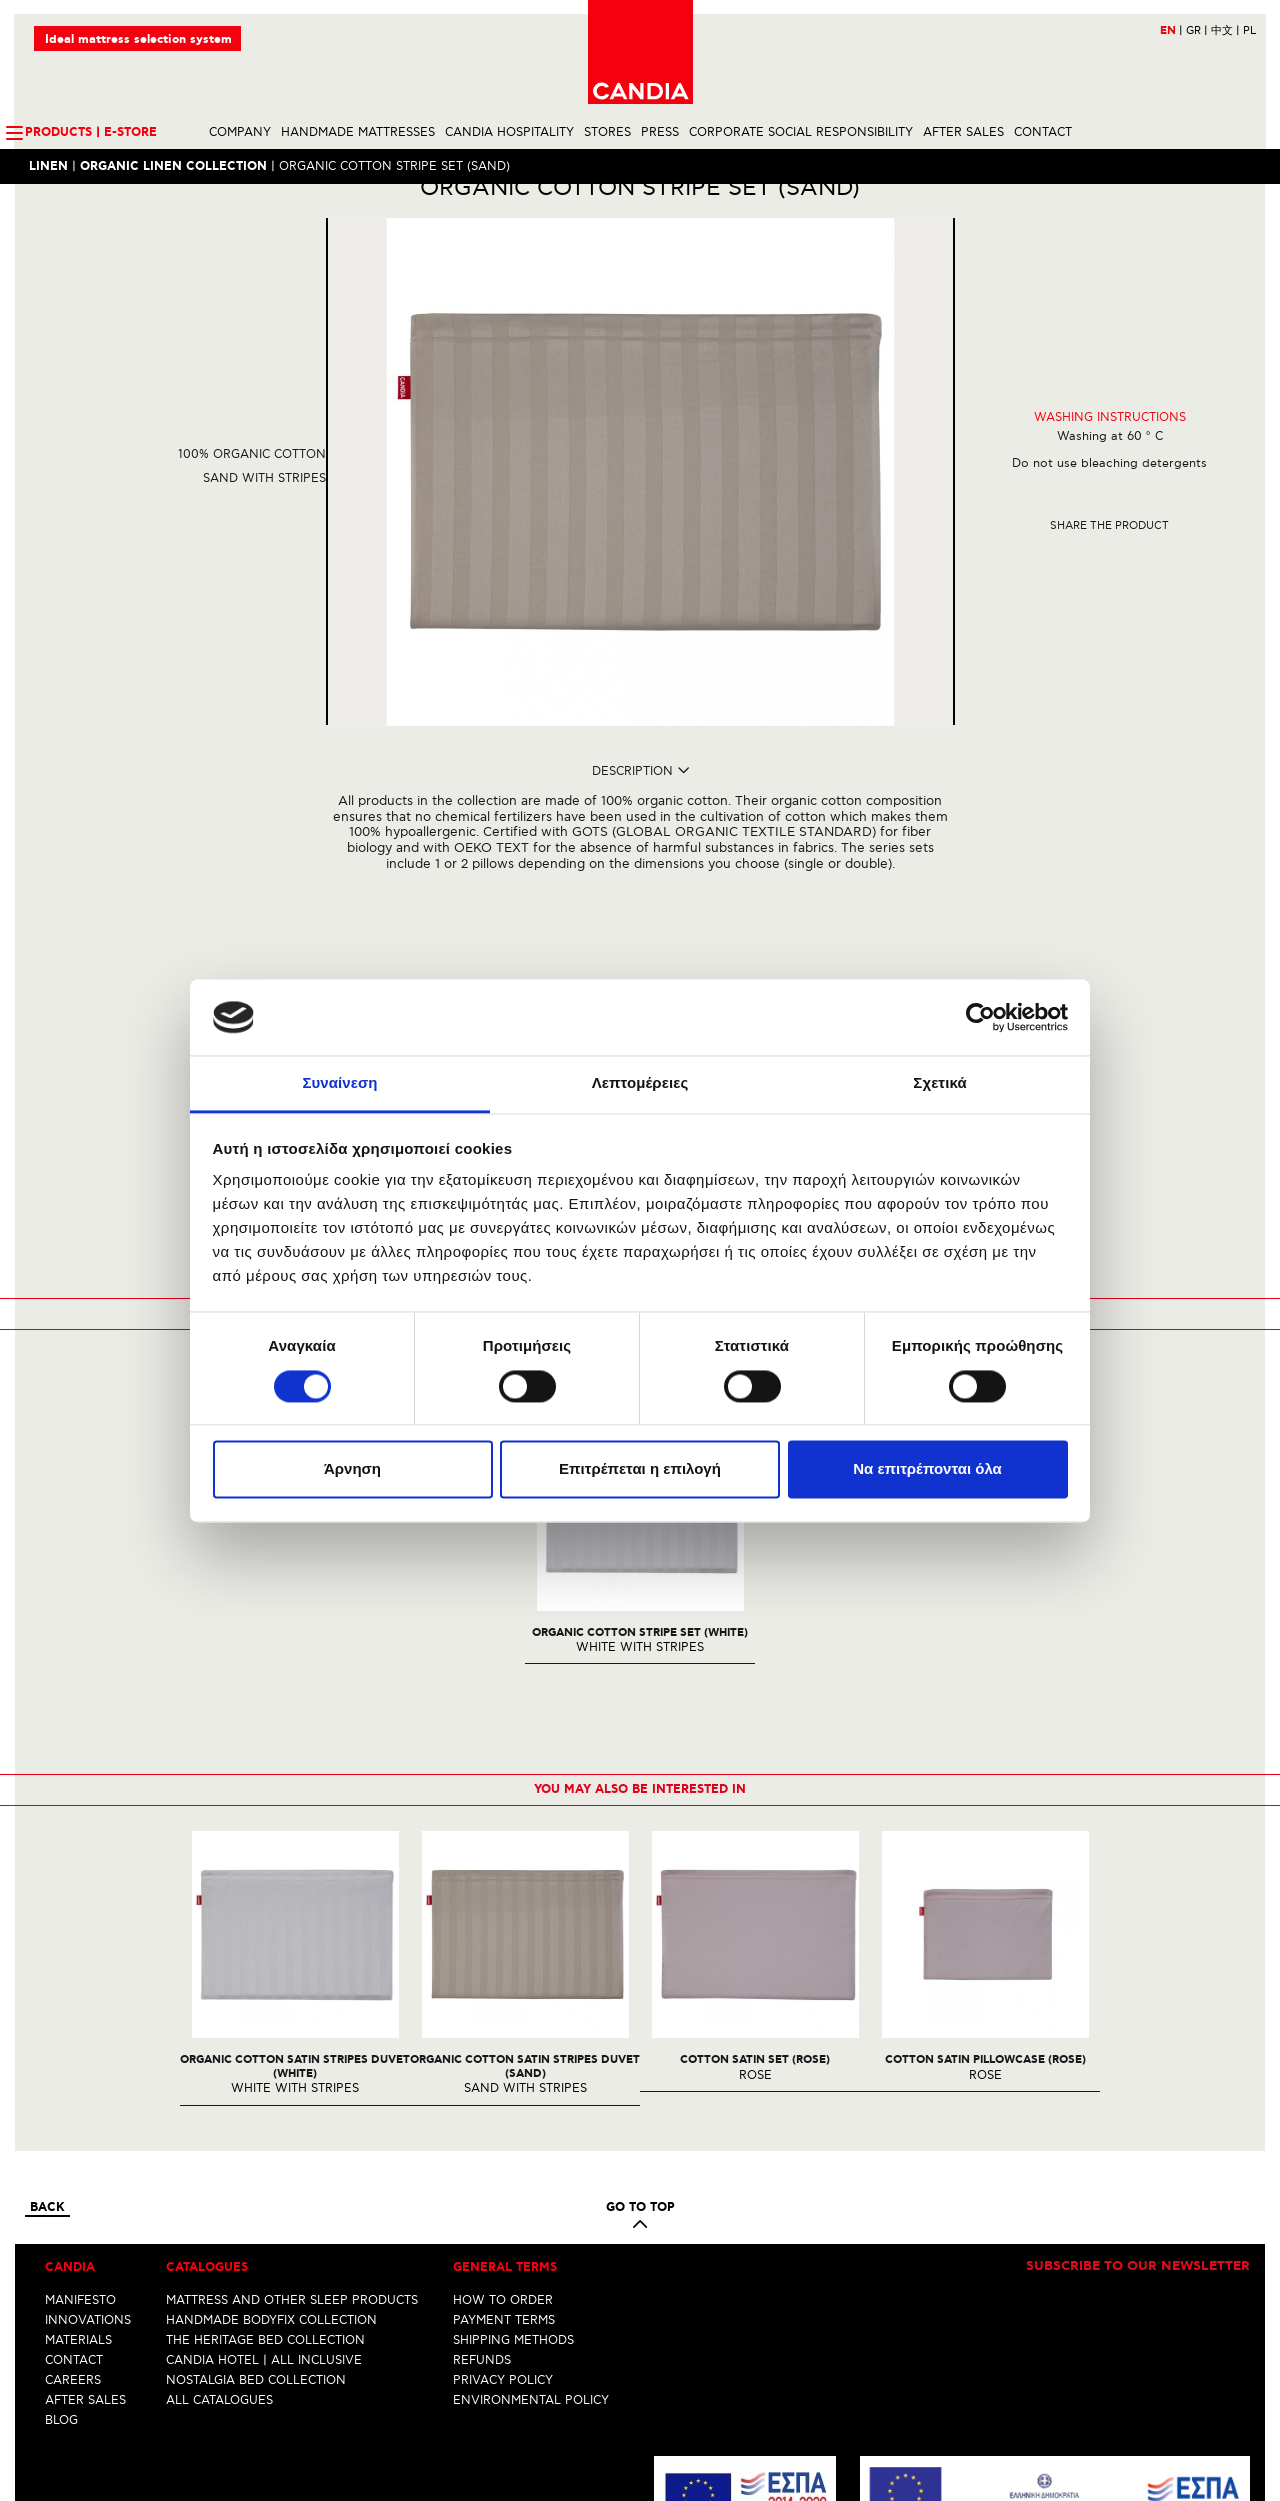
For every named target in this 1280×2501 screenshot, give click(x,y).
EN (1170, 32)
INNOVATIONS (88, 2074)
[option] (295, 1724)
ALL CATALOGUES (219, 2154)
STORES (607, 133)
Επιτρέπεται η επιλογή (640, 1469)
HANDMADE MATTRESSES (358, 133)
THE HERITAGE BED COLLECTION (265, 2094)
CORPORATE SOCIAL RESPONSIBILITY (801, 133)
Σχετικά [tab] (939, 1083)
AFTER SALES (963, 133)
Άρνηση (352, 1469)
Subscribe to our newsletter (1138, 2021)
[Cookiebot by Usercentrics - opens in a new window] (980, 1017)
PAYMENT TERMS (504, 2074)
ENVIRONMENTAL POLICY (531, 2154)
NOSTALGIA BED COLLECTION (256, 2134)
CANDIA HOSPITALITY (509, 133)
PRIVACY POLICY (503, 2134)
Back (47, 1962)
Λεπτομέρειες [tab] (640, 1083)
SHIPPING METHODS (513, 2094)
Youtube (681, 2486)
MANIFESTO (80, 2054)
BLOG (61, 2174)
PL (1248, 31)
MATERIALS (78, 2094)
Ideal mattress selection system (139, 40)
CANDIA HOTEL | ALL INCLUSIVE (264, 2114)
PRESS (660, 133)
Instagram (643, 2486)
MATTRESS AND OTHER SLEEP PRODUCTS (292, 2054)
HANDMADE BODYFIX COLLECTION (271, 2074)
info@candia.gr (1205, 2463)
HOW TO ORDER (503, 2054)
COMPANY (240, 133)
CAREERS (73, 2134)
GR (1196, 31)
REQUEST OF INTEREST (640, 963)
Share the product (1109, 560)
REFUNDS (482, 2114)
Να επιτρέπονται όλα (927, 1469)
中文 (1224, 31)
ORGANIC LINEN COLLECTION (174, 167)
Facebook (610, 2486)
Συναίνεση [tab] (339, 1083)
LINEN (49, 167)
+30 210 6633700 (1199, 2448)
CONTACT (1043, 133)
